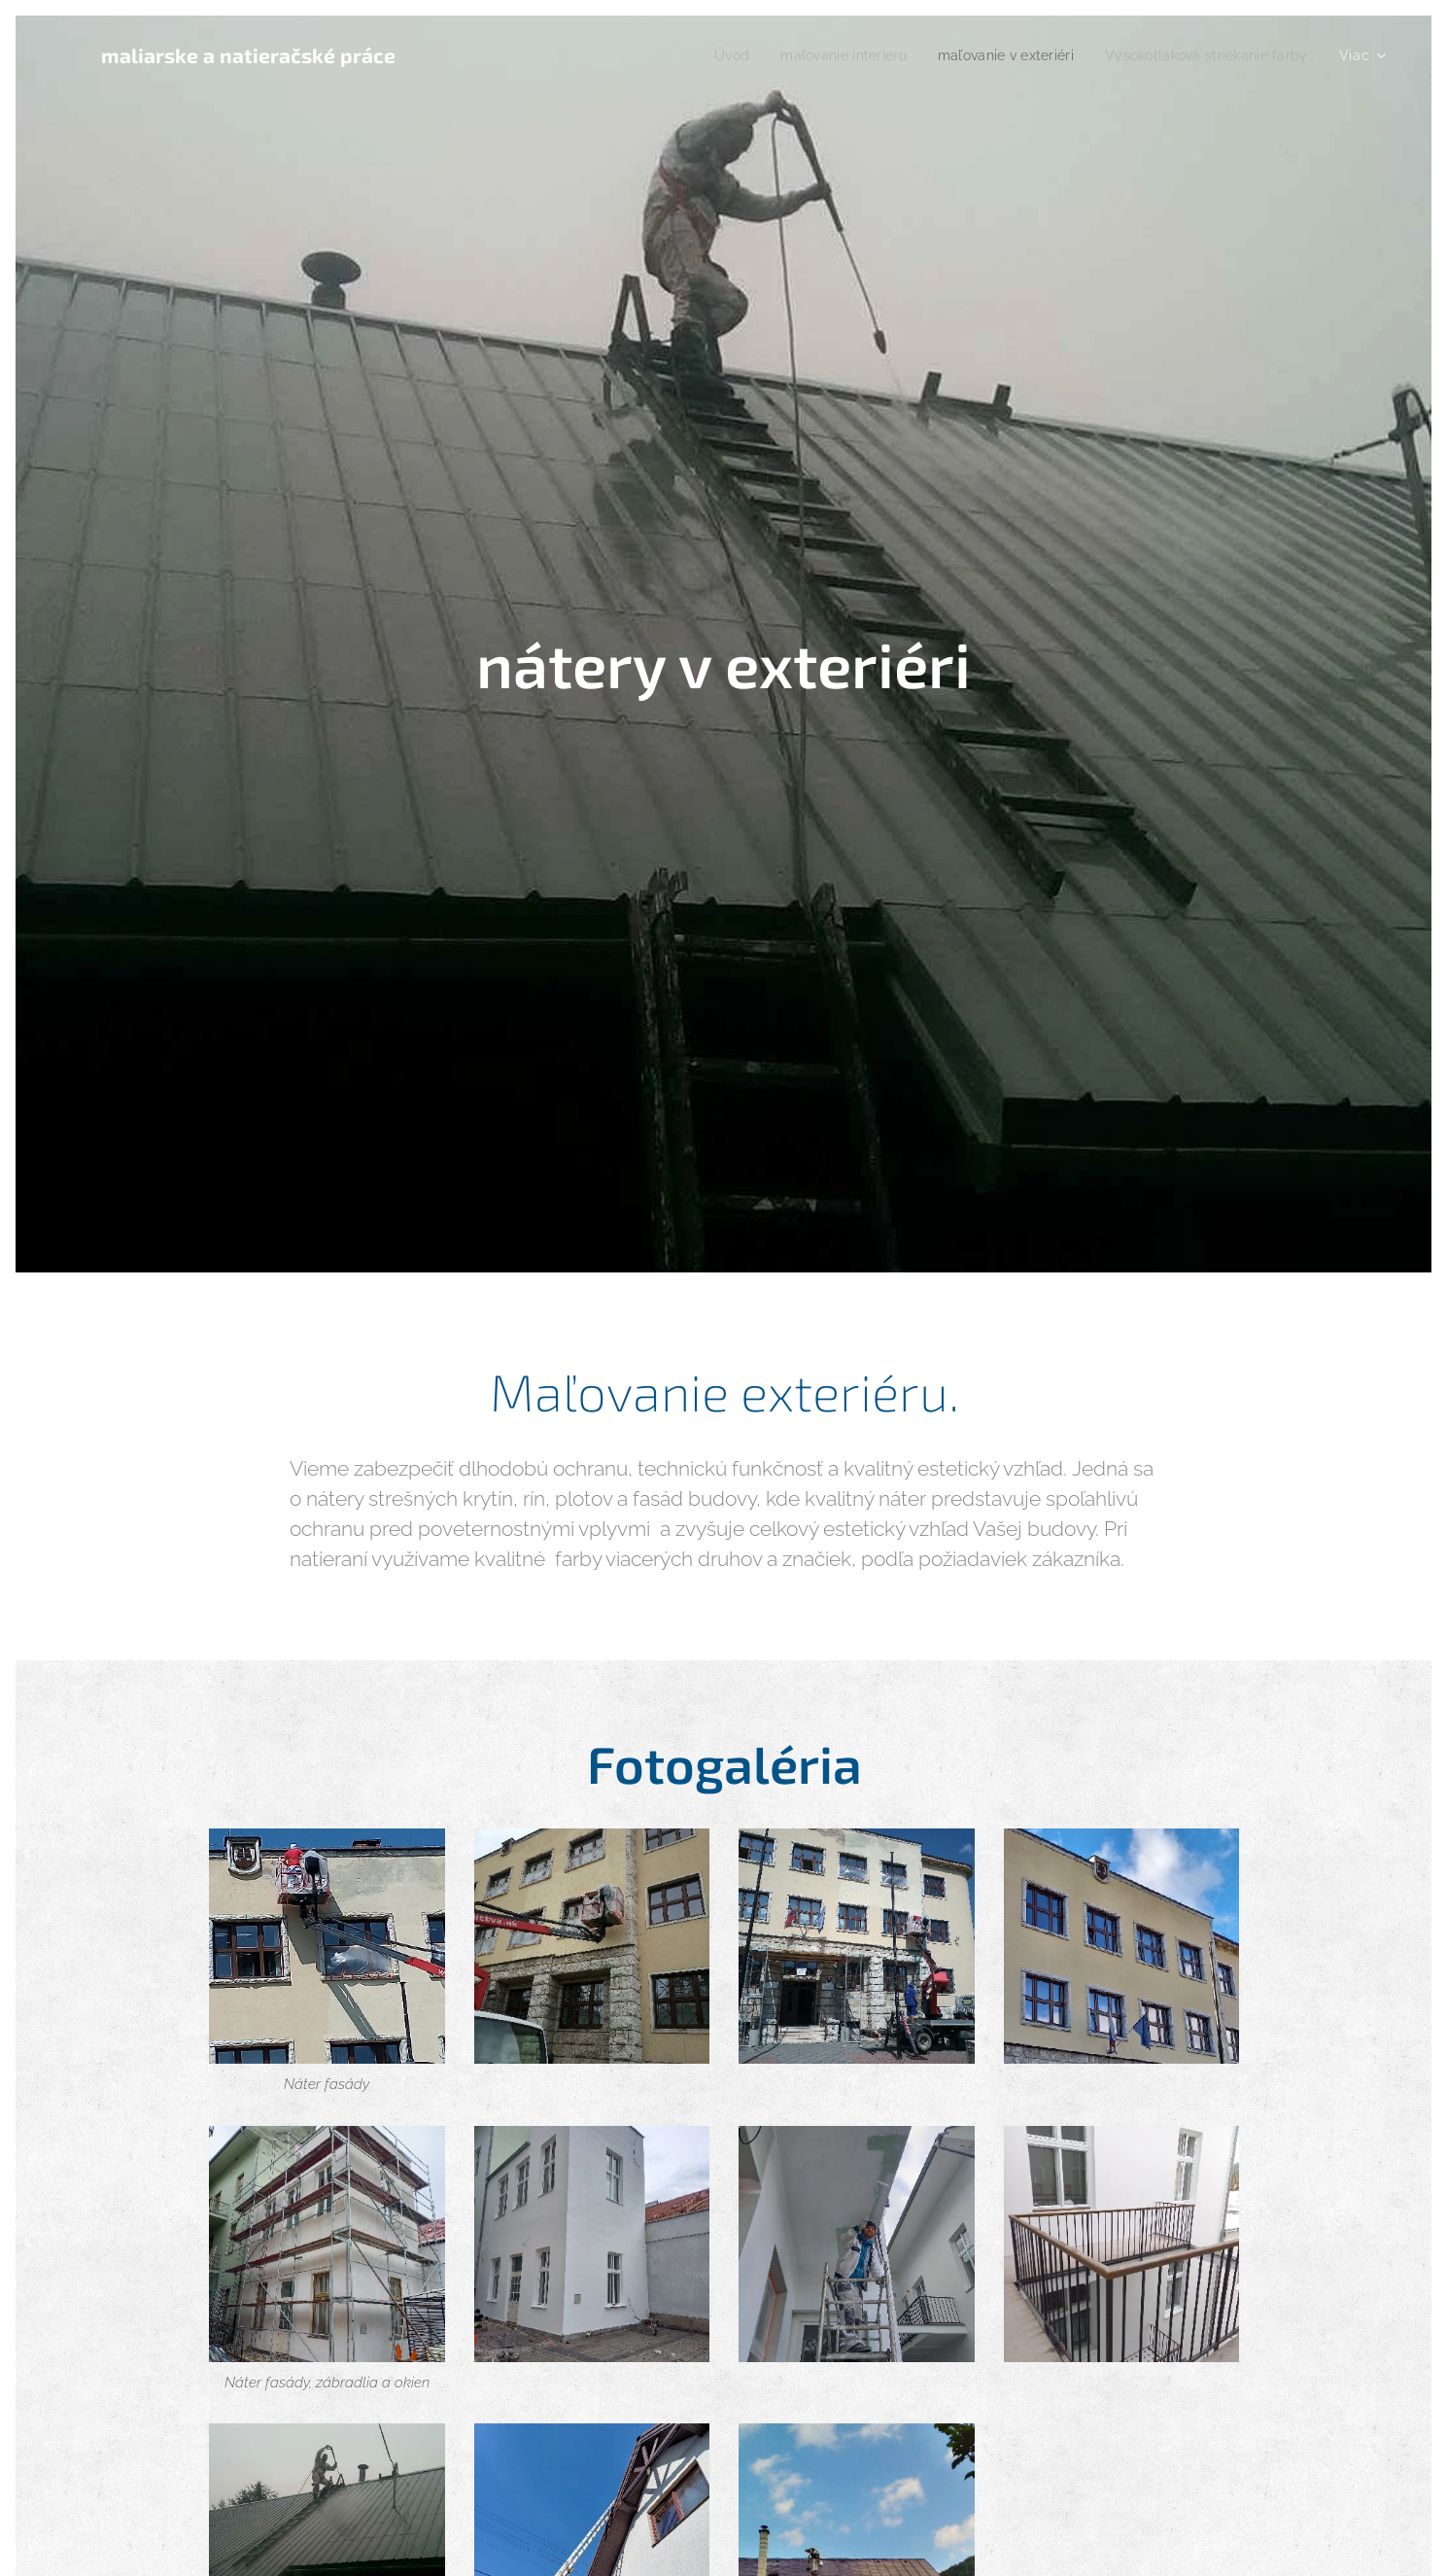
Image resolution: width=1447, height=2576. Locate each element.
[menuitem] (698, 55)
